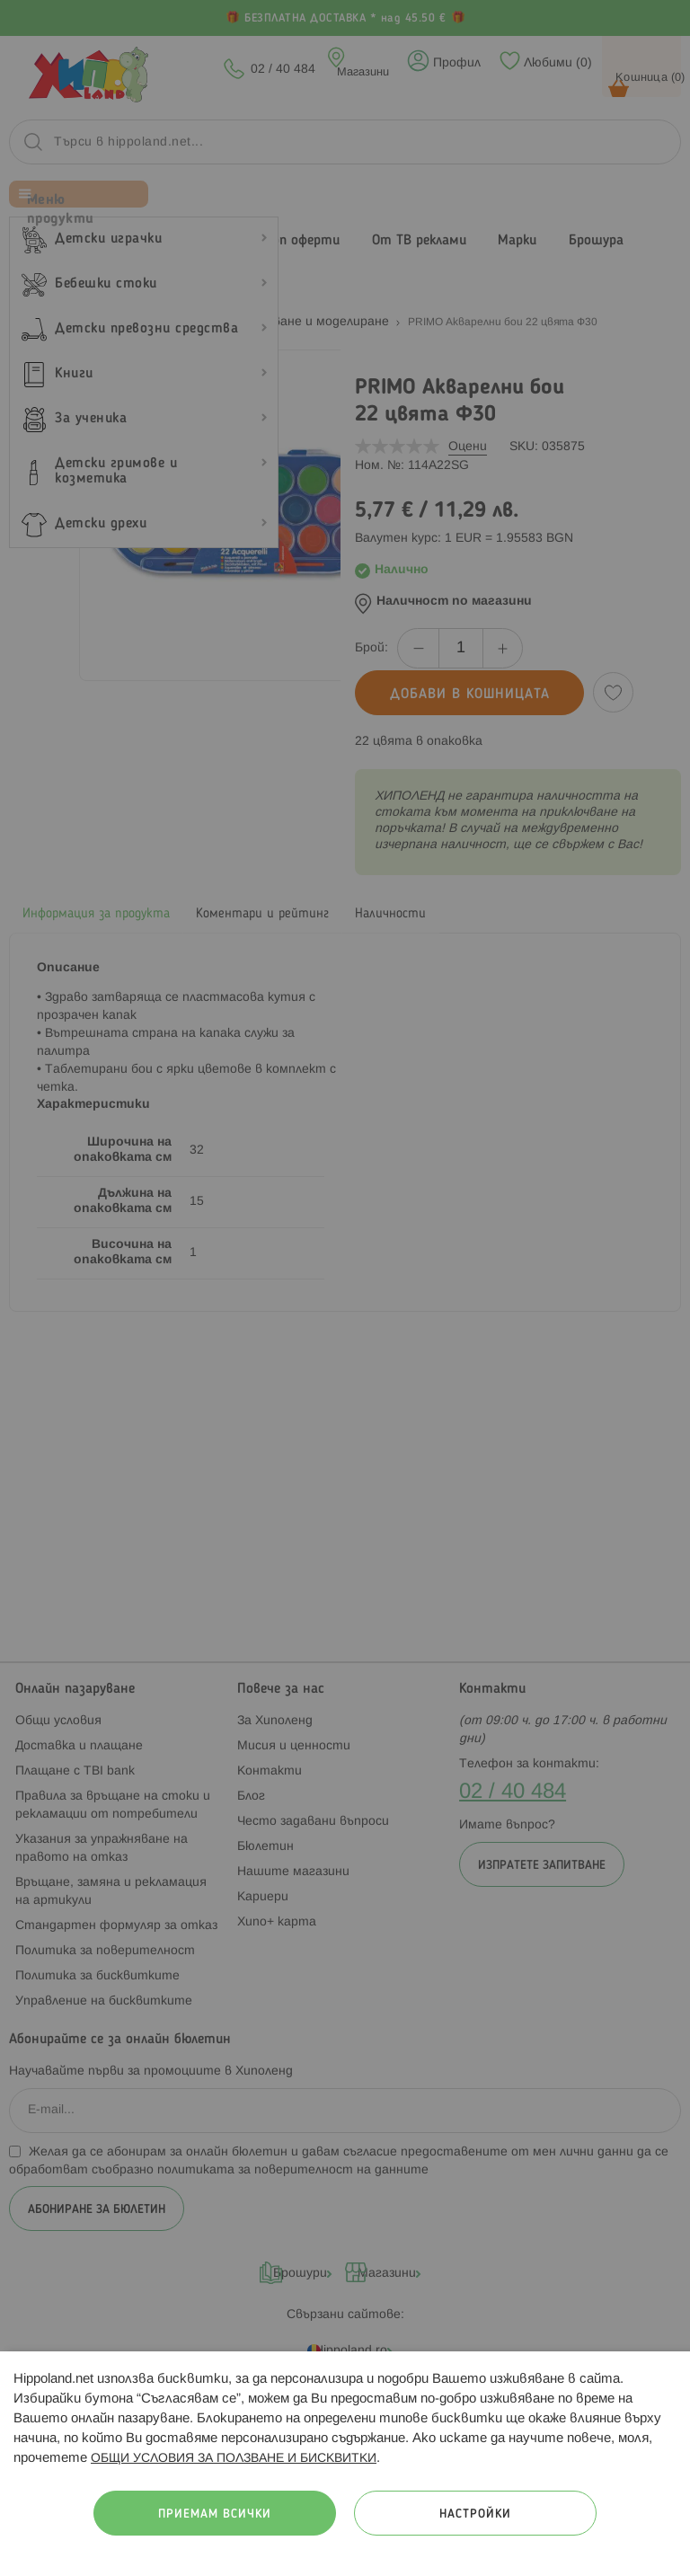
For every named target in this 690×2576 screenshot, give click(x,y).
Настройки (475, 2514)
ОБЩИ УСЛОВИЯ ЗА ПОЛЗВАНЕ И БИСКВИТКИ (233, 2459)
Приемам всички (214, 2514)
